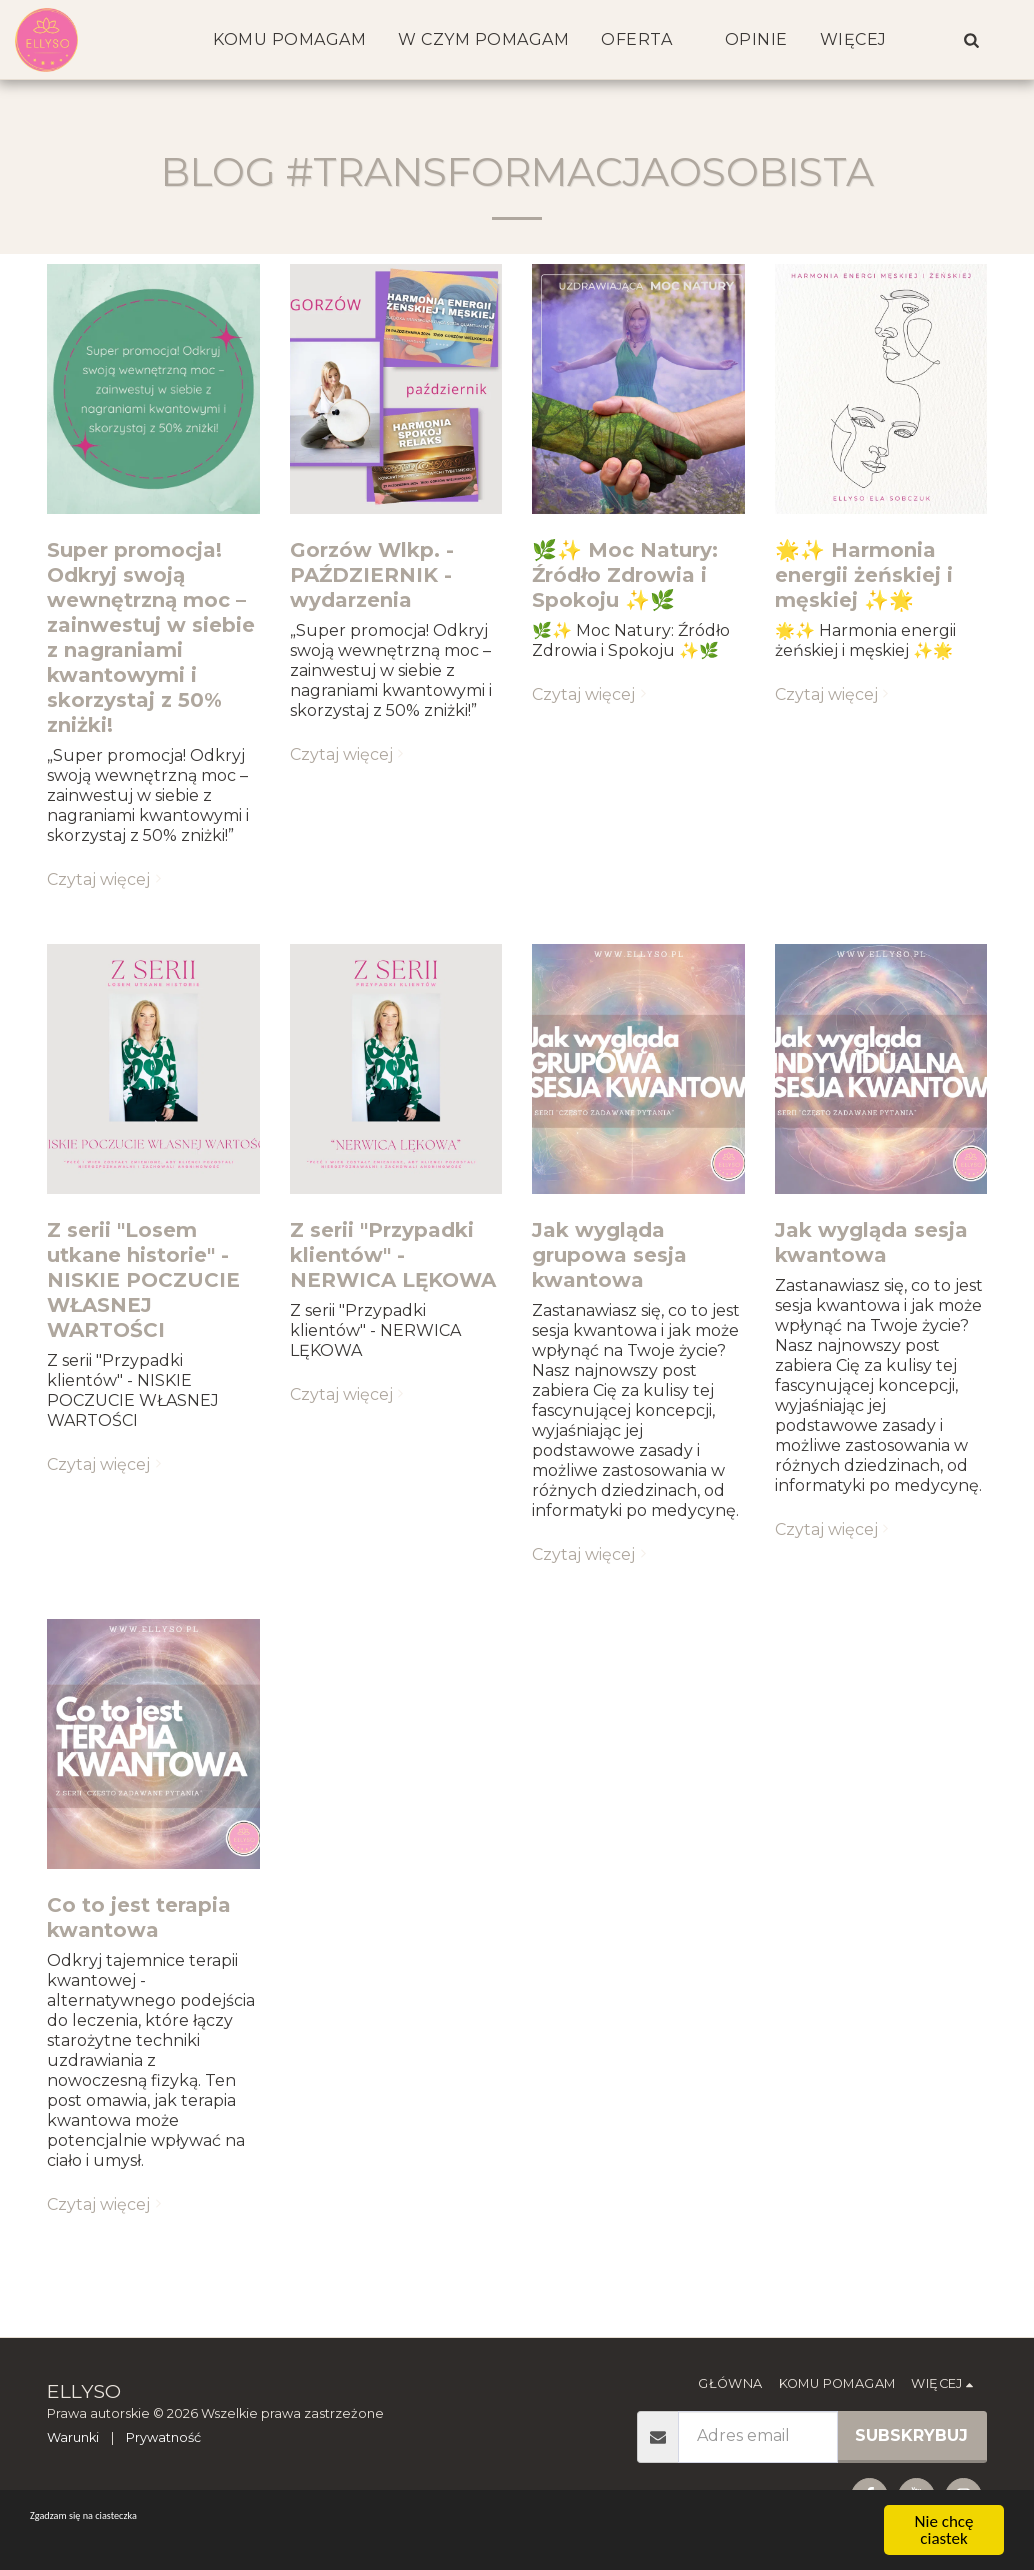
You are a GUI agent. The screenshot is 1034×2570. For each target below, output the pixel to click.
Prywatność (163, 2437)
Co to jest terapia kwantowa (139, 1917)
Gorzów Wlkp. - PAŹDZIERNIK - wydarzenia (372, 575)
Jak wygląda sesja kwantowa (871, 1242)
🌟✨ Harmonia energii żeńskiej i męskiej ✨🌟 (864, 575)
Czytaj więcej (106, 879)
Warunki (73, 2437)
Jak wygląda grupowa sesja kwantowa (609, 1255)
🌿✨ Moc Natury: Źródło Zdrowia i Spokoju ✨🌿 (625, 575)
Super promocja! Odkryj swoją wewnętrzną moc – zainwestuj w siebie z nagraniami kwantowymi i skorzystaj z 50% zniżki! (151, 637)
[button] (971, 40)
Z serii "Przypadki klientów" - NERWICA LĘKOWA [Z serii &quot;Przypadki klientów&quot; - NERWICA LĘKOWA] (393, 1255)
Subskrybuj (911, 2435)
